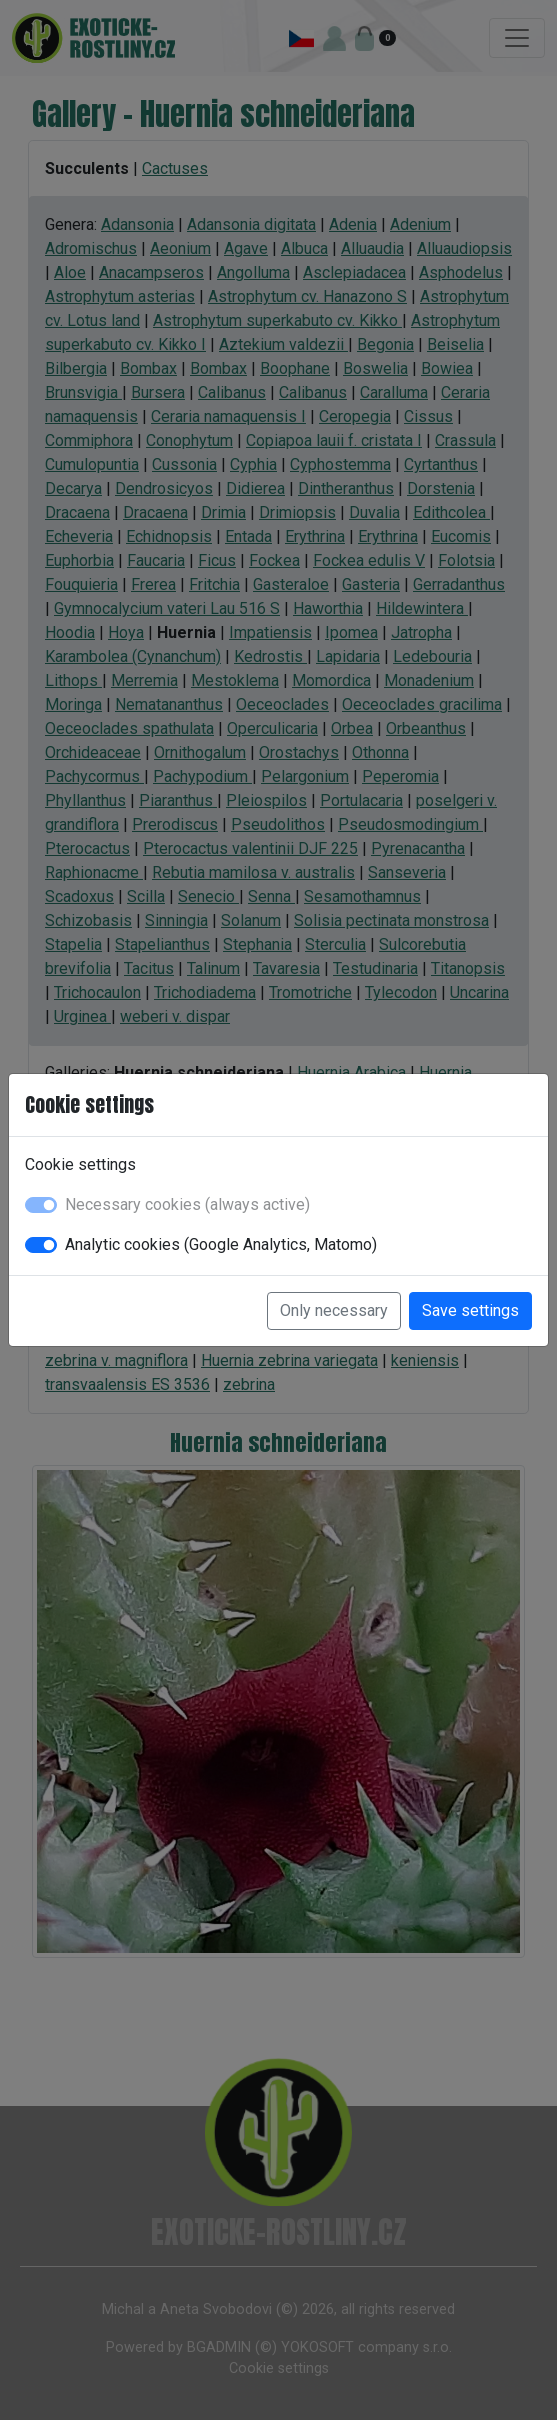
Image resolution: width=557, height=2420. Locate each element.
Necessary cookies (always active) (187, 1204)
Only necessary (334, 1310)
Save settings (470, 1310)
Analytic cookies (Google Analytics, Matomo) (221, 1244)
